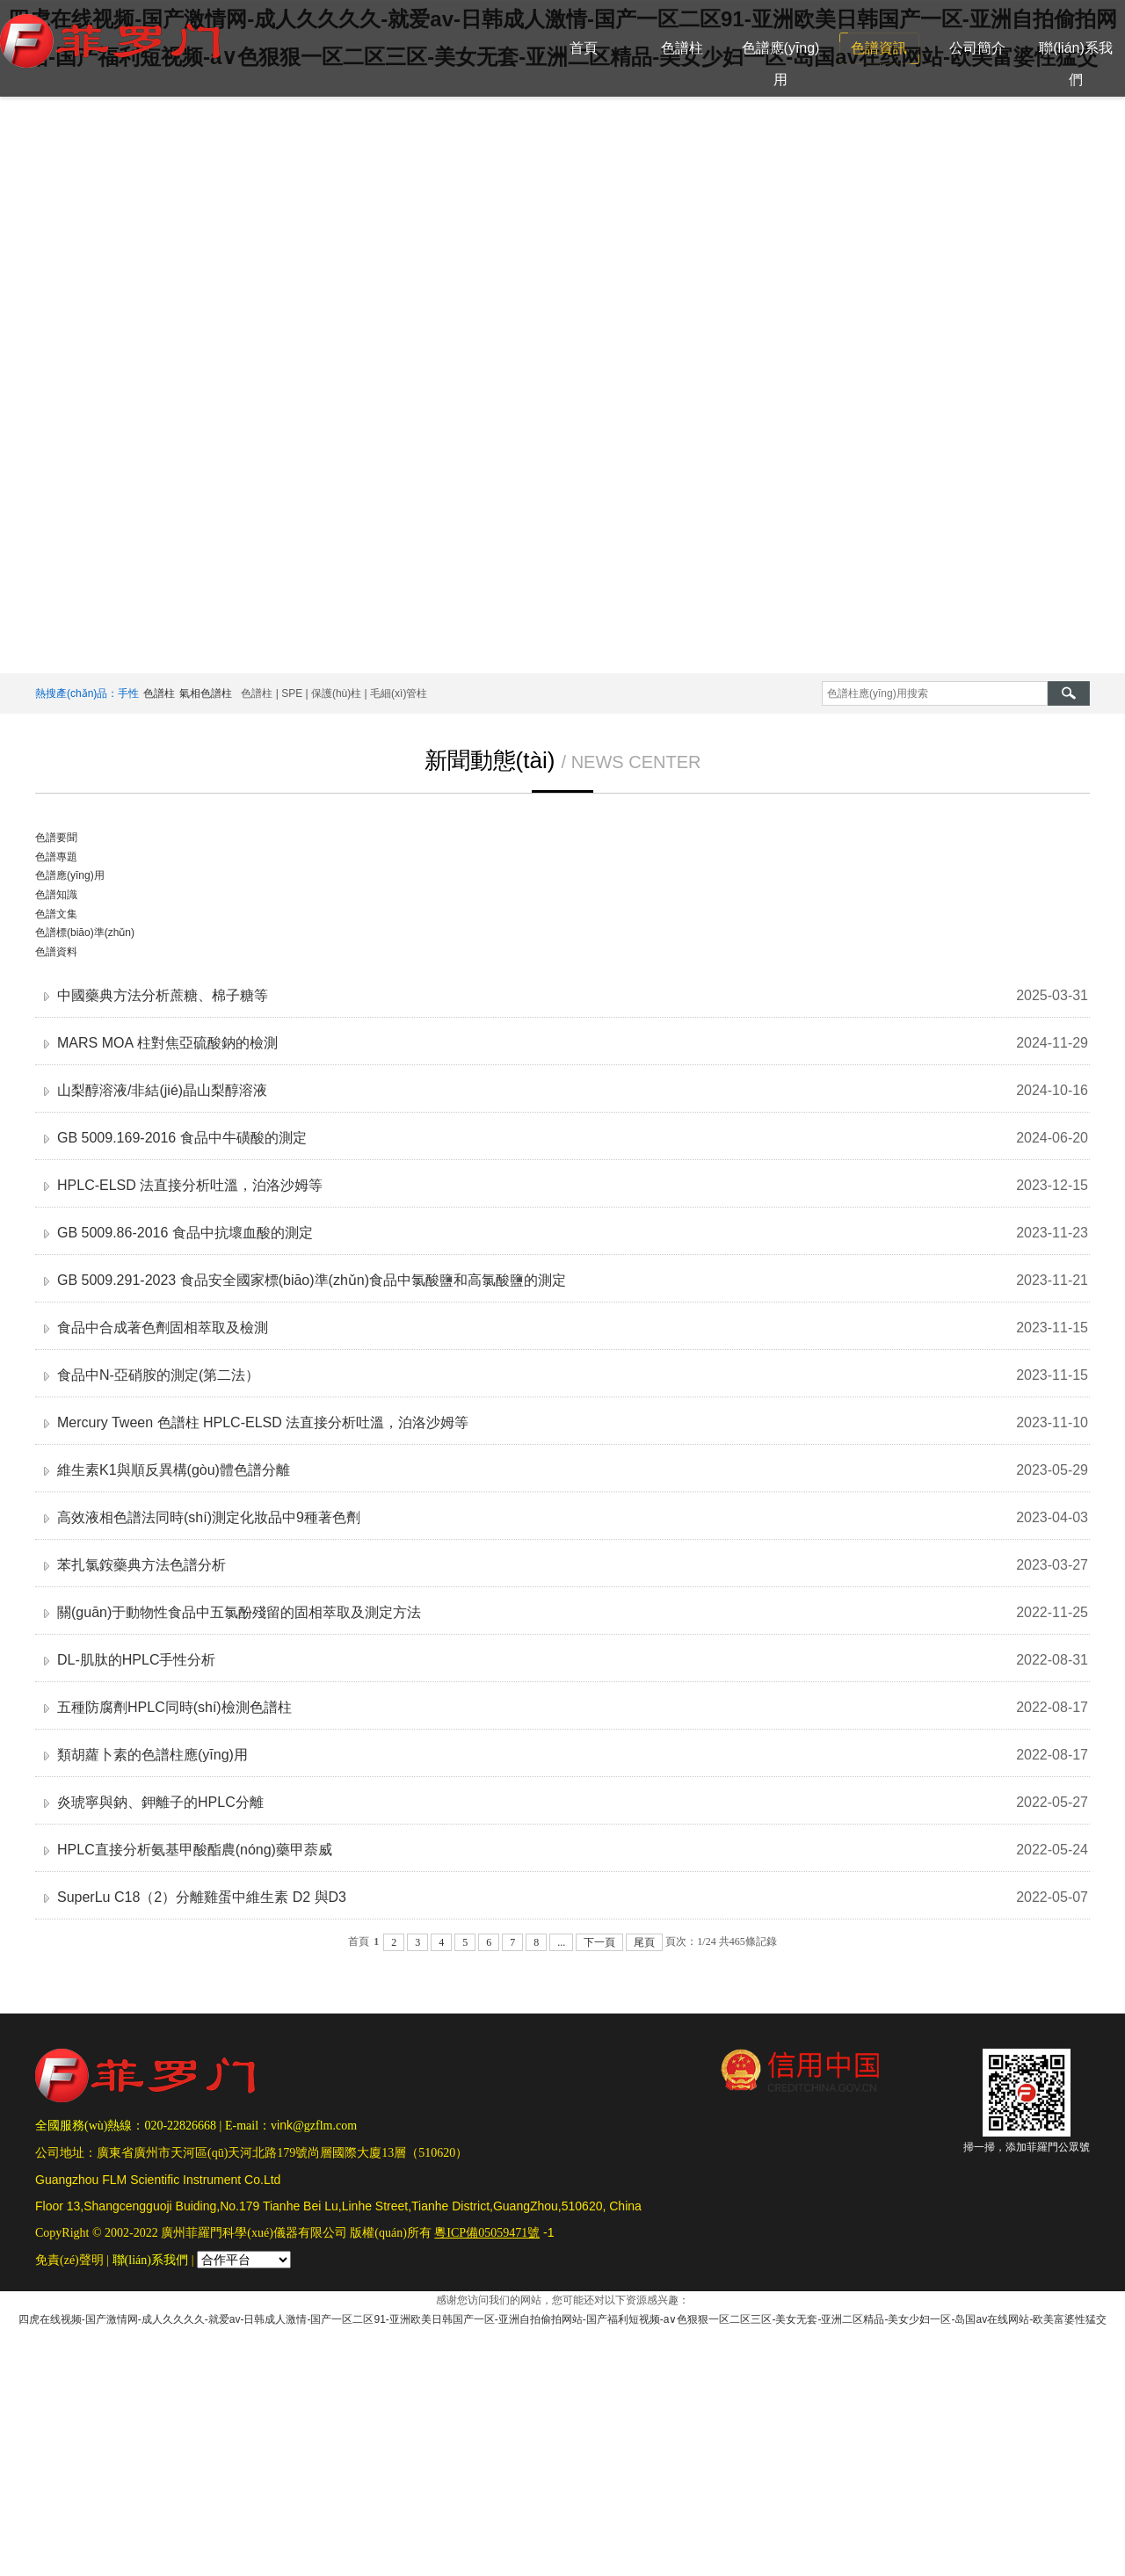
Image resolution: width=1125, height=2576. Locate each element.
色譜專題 (56, 857)
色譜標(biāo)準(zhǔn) (84, 932)
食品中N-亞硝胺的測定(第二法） (158, 1375)
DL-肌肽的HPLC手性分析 (136, 1659)
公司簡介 (977, 47)
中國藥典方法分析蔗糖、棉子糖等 (162, 995)
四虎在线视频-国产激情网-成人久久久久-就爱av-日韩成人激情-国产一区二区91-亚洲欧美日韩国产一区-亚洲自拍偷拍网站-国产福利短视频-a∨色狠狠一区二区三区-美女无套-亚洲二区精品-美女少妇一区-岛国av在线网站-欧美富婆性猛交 (562, 2319)
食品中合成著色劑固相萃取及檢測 (162, 1327)
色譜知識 (56, 895)
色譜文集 (56, 914)
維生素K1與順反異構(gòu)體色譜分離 (173, 1469)
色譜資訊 (879, 47)
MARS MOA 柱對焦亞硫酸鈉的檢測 (167, 1042)
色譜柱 (682, 47)
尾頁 (644, 1942)
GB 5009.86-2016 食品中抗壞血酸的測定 (185, 1232)
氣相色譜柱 (205, 693)
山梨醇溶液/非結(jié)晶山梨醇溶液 (162, 1090)
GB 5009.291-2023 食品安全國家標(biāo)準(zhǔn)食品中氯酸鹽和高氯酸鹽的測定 (311, 1280)
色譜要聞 (56, 837)
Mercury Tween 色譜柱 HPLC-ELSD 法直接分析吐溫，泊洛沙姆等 (262, 1422)
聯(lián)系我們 (1076, 63)
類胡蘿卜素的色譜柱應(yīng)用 (152, 1754)
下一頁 (599, 1942)
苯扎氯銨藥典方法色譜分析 (141, 1564)
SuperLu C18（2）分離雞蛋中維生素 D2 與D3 (201, 1897)
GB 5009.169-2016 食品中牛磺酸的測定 (182, 1137)
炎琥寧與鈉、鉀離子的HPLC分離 (160, 1802)
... (561, 1942)
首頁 (584, 47)
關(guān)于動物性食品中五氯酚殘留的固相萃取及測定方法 (239, 1612)
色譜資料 (56, 952)
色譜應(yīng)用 (781, 63)
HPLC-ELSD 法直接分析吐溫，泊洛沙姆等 (190, 1185)
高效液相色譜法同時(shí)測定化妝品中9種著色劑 (208, 1517)
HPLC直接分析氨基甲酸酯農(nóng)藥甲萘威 (194, 1849)
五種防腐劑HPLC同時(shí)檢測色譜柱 (174, 1707)
